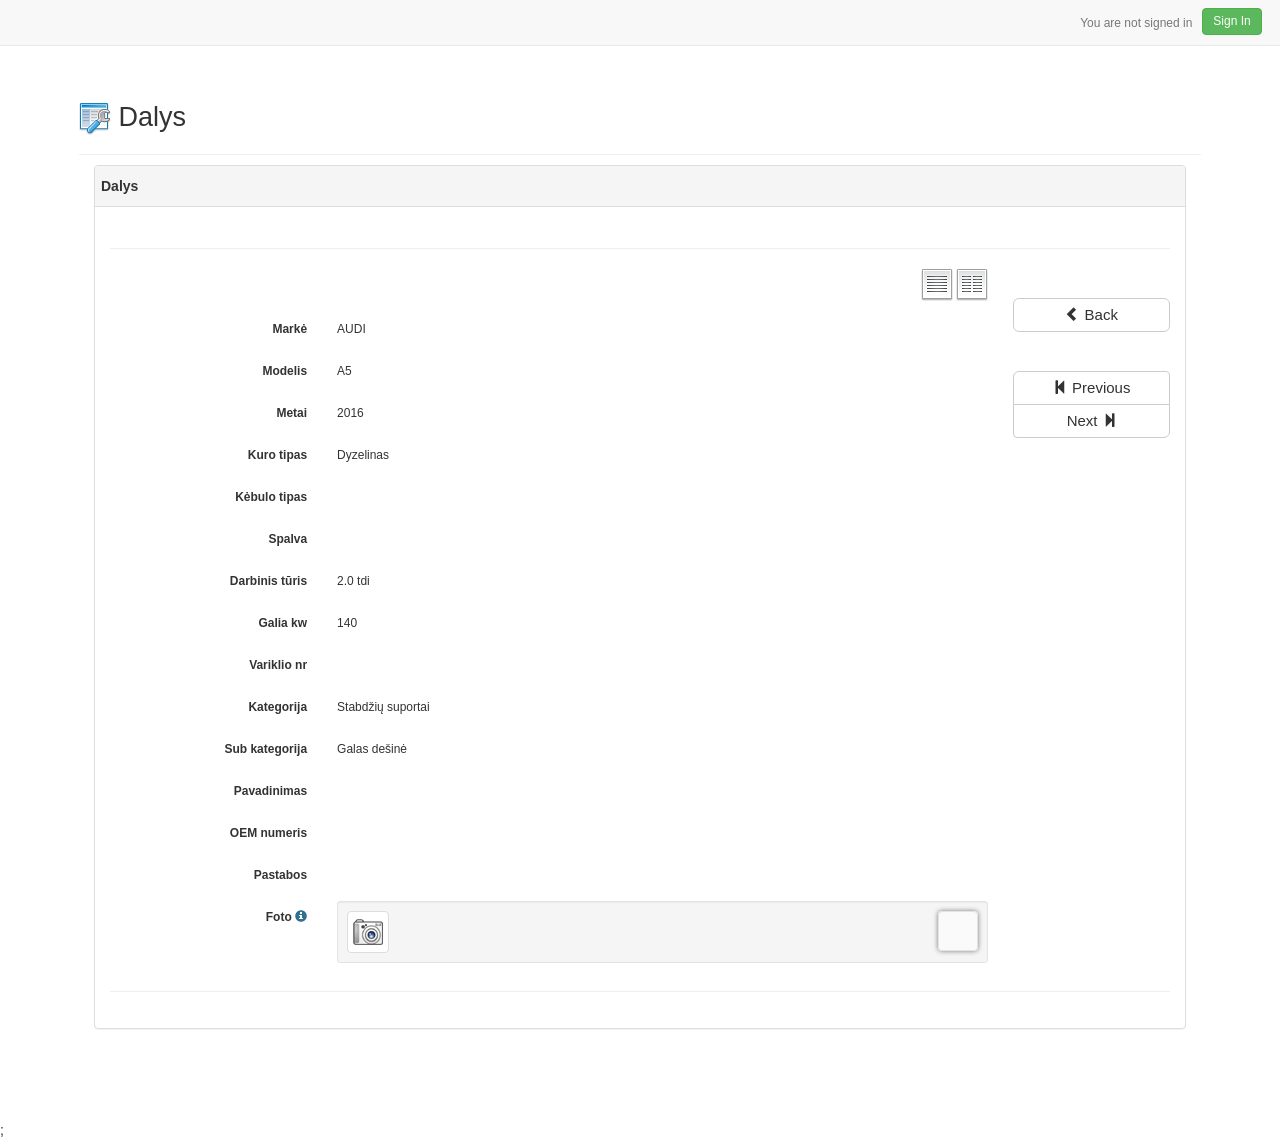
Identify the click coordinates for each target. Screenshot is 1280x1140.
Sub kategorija (265, 749)
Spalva (287, 539)
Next (1092, 420)
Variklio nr (278, 665)
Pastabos (280, 875)
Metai (291, 413)
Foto (286, 917)
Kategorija (277, 707)
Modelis (284, 371)
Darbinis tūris (268, 581)
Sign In (1231, 21)
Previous (1092, 387)
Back (1091, 314)
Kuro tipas (277, 455)
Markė (289, 329)
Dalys (132, 117)
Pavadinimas (270, 791)
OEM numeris (268, 833)
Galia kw (282, 623)
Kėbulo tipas (271, 497)
